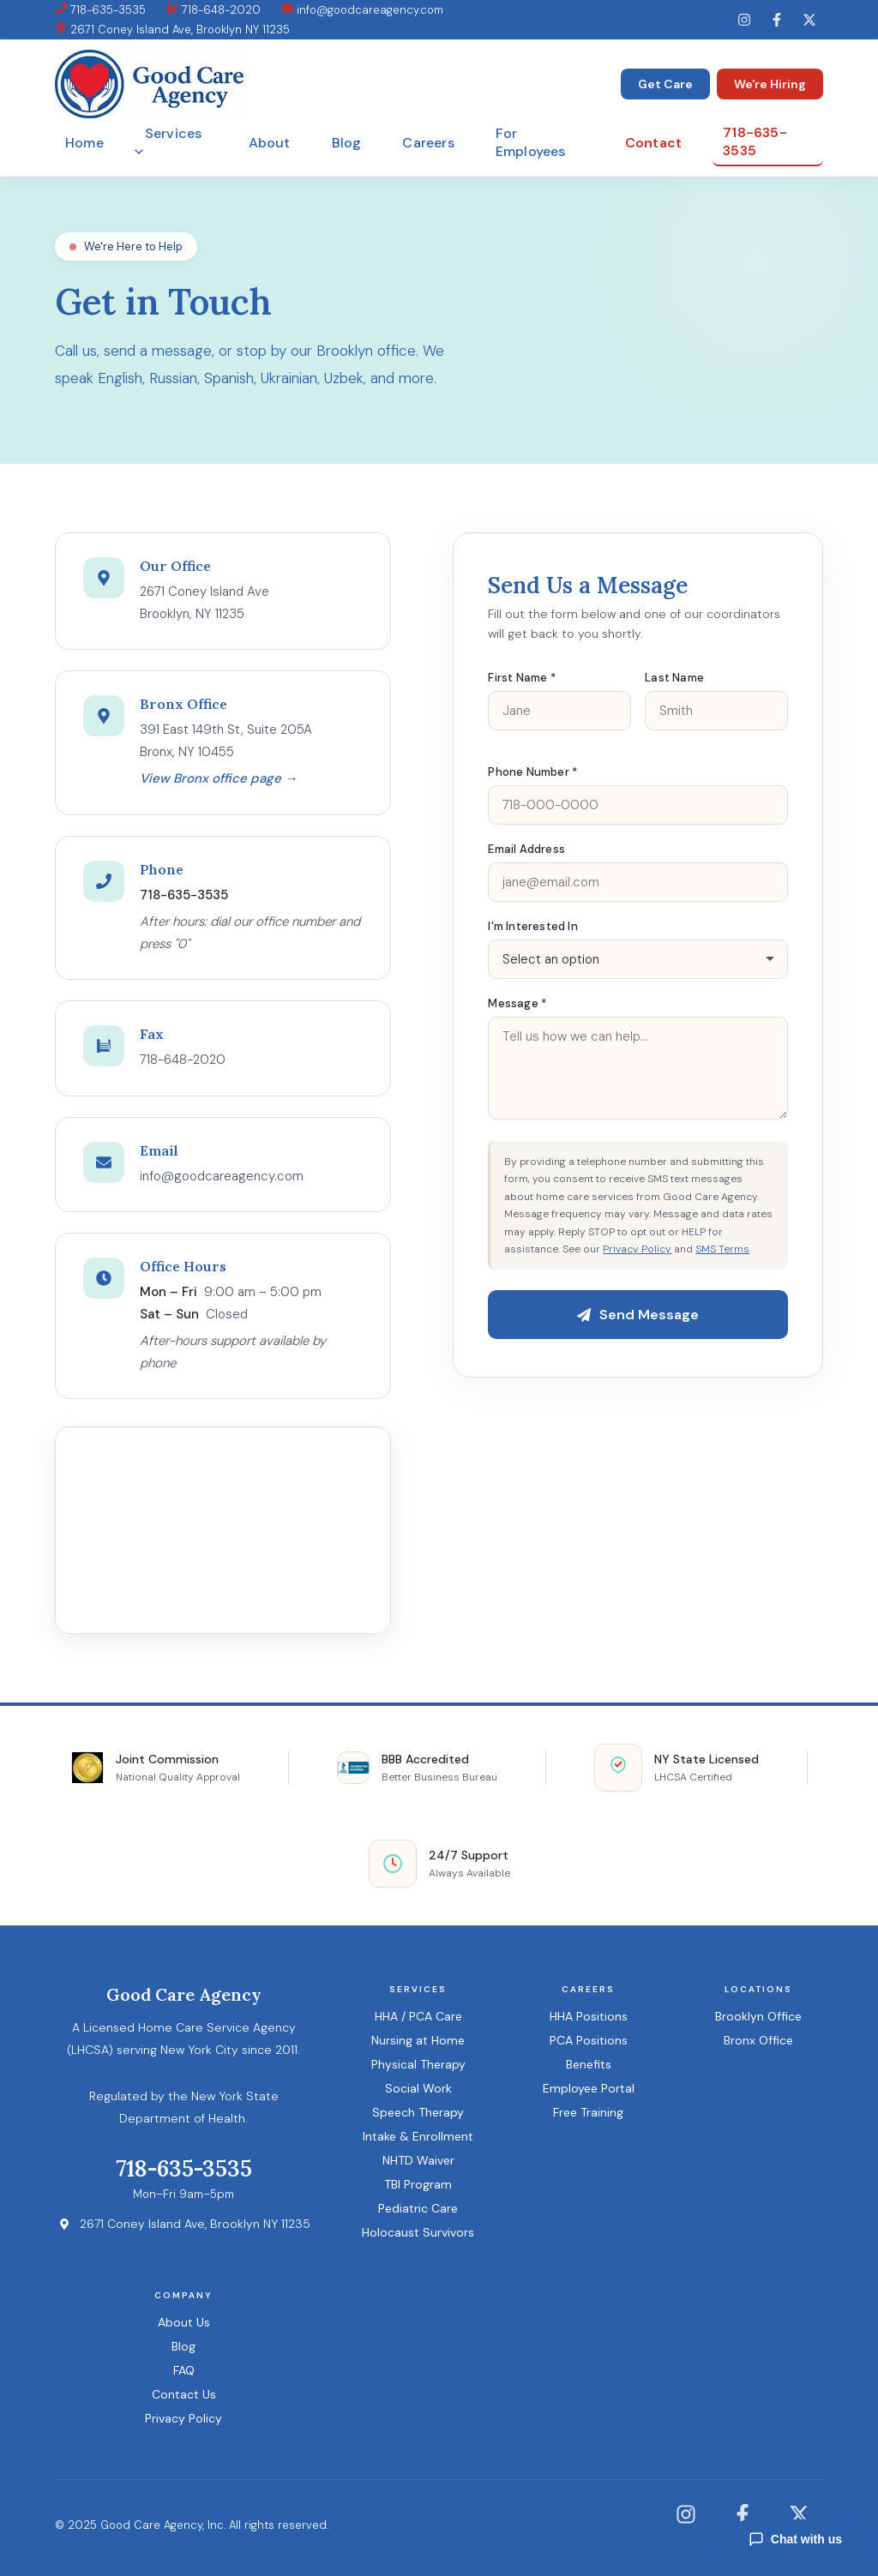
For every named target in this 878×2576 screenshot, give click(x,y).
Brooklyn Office (758, 2016)
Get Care (665, 84)
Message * (517, 1003)
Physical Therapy (418, 2064)
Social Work (418, 2088)
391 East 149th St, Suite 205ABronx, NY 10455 (226, 740)
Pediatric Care (418, 2208)
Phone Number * (532, 772)
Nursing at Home (418, 2040)
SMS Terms (722, 1249)
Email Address (526, 849)
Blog (347, 143)
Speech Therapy (418, 2112)
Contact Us (184, 2394)
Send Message (638, 1315)
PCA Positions (589, 2040)
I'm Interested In (532, 926)
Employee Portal (588, 2088)
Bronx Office (758, 2040)
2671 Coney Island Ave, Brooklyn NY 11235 (172, 29)
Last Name (674, 677)
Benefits (588, 2064)
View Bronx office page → (219, 778)
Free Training (588, 2112)
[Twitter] (809, 20)
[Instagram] (744, 20)
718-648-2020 (213, 10)
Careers (428, 143)
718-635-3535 (100, 10)
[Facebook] (777, 20)
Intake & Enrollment (418, 2136)
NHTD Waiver (418, 2160)
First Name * (521, 677)
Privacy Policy (637, 1249)
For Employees (531, 142)
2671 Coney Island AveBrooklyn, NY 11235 (204, 602)
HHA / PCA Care (418, 2016)
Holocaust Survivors (418, 2232)
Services (168, 140)
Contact (653, 143)
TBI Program (418, 2184)
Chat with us (795, 2539)
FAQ (184, 2370)
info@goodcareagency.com (362, 10)
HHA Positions (589, 2016)
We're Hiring (770, 84)
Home (84, 143)
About (270, 143)
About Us (184, 2322)
